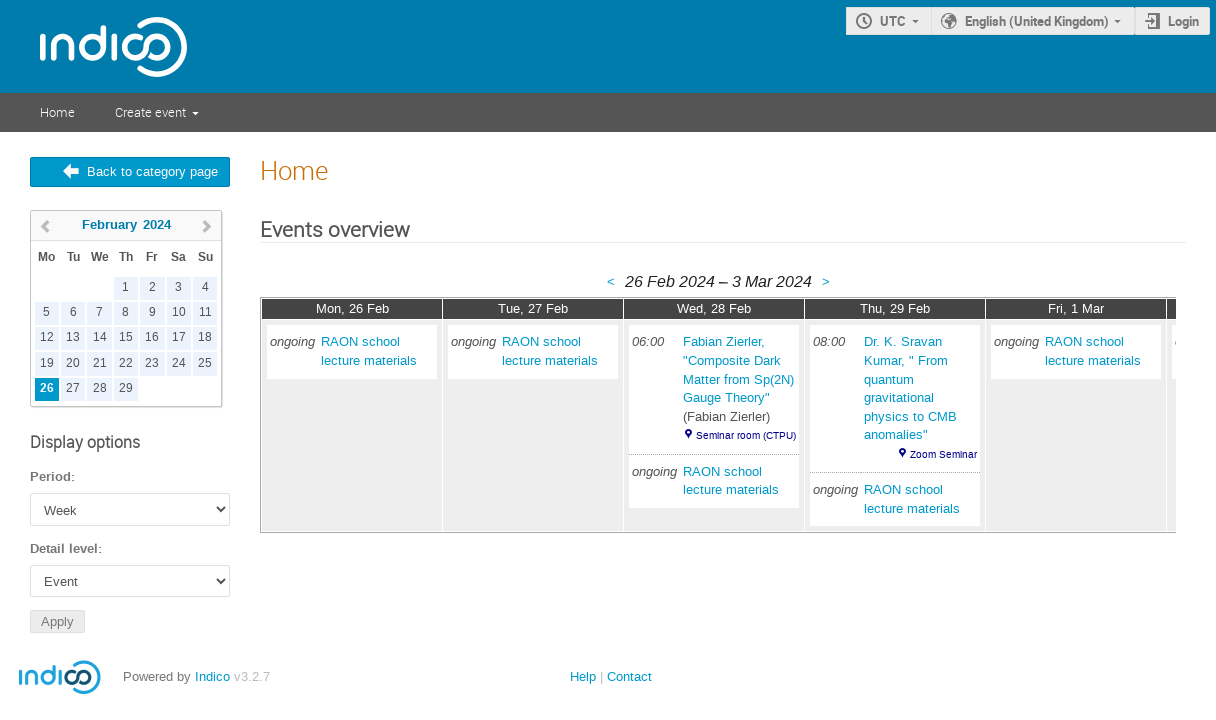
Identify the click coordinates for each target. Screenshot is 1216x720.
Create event (150, 112)
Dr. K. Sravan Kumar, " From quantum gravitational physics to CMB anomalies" (910, 388)
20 (73, 363)
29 (126, 388)
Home (57, 112)
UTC (893, 21)
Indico (212, 676)
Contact (629, 676)
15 (126, 337)
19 (47, 363)
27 (73, 388)
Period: (52, 477)
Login (1183, 21)
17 (179, 337)
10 (179, 312)
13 (73, 337)
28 (100, 388)
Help (583, 676)
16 (152, 337)
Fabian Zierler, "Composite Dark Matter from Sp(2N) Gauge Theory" (738, 369)
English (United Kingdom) (1037, 21)
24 (179, 363)
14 (100, 337)
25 (205, 363)
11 (205, 312)
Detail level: (66, 549)
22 (126, 363)
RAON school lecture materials (369, 351)
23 (152, 363)
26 (47, 388)
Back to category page (152, 171)
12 (47, 337)
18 (205, 337)
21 (100, 363)
